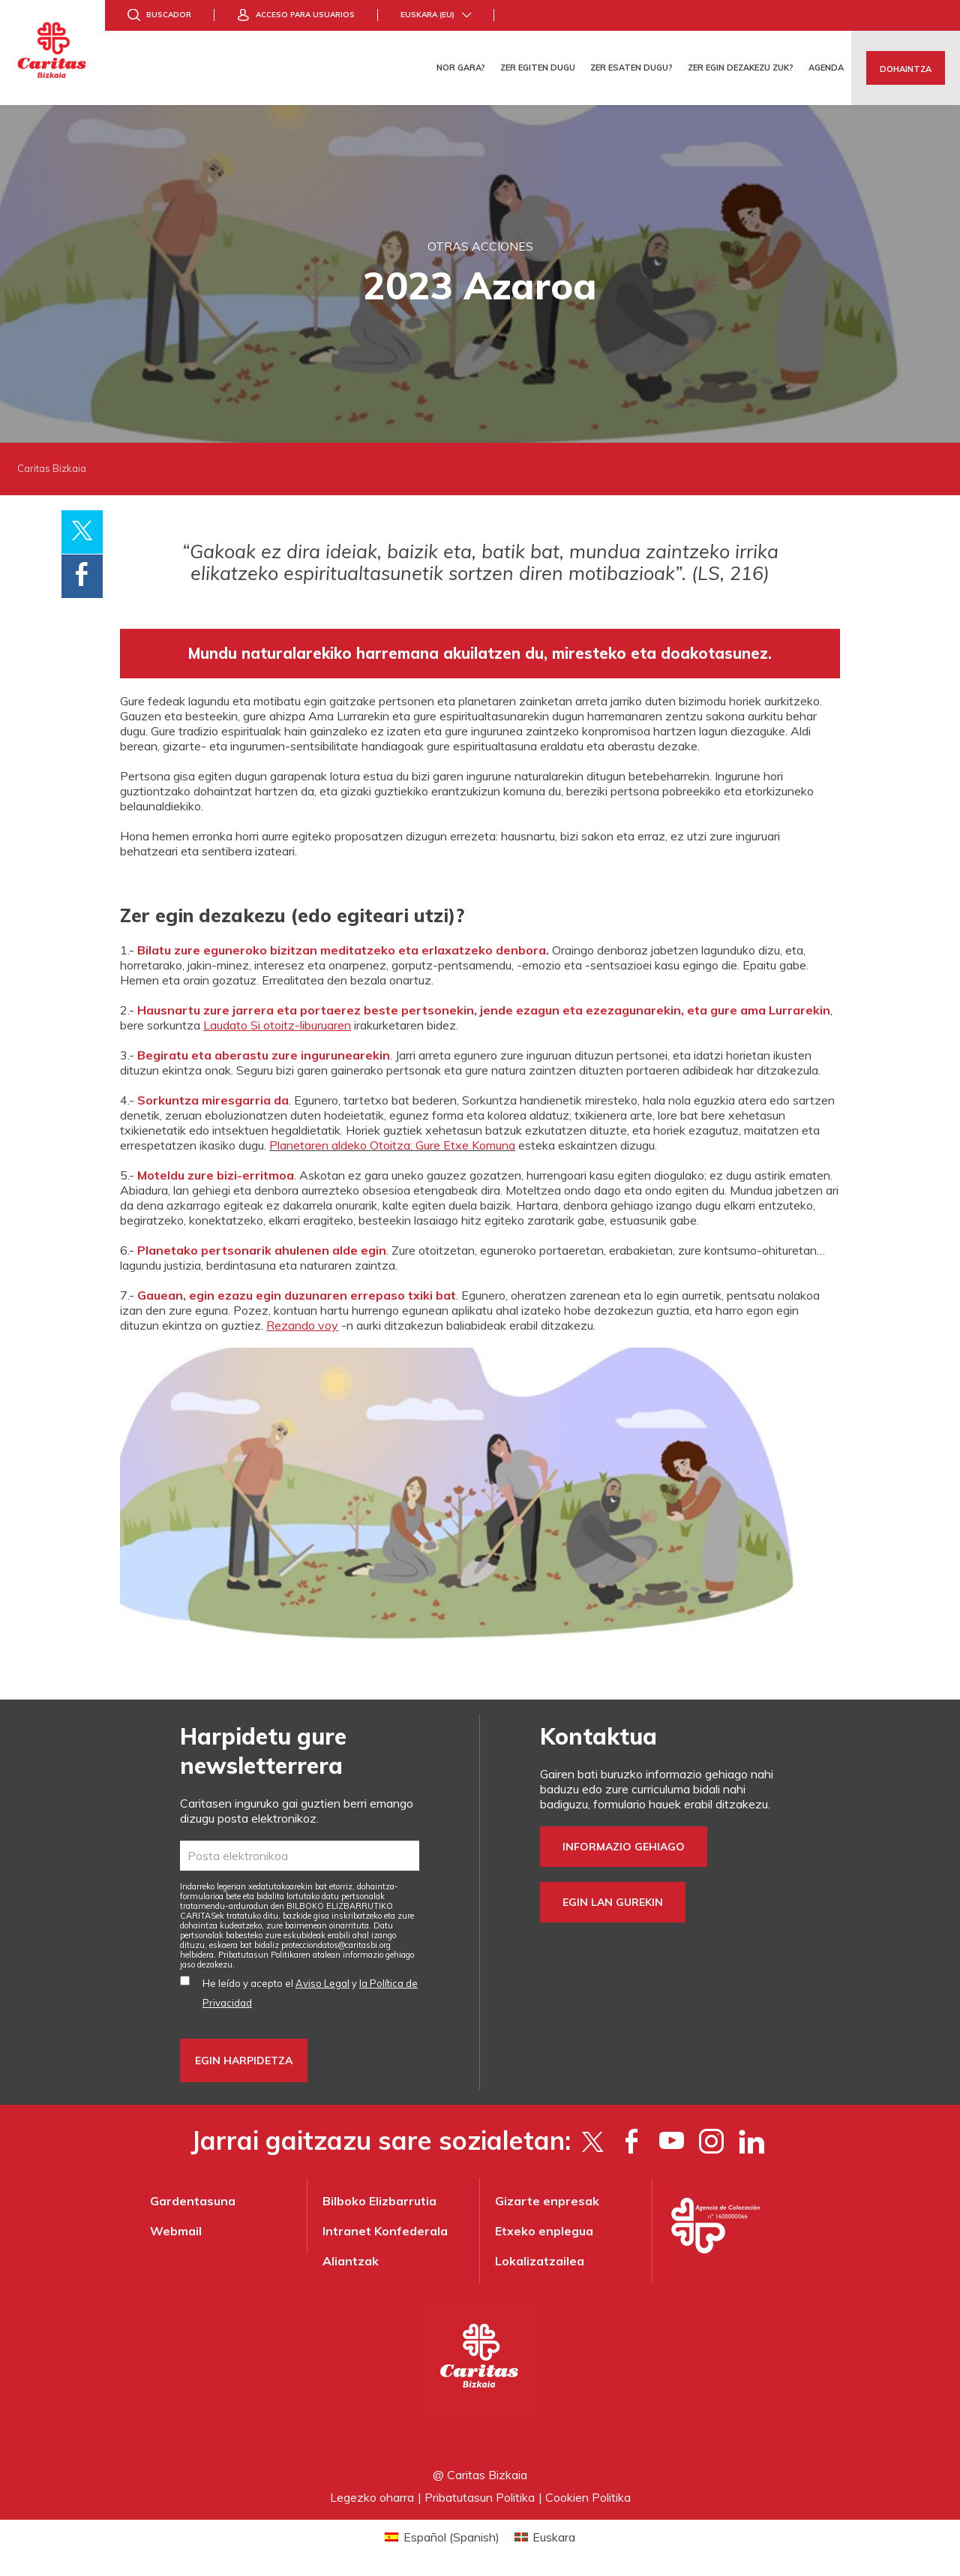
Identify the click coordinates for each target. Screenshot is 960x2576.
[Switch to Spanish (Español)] (441, 2536)
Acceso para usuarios (305, 15)
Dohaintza (906, 69)
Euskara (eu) (427, 15)
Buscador (168, 15)
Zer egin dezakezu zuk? (741, 67)
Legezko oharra (372, 2497)
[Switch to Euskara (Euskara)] (545, 2536)
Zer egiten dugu (537, 67)
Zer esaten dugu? (631, 67)
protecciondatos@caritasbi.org (336, 1945)
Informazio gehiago (623, 1846)
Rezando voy (302, 1325)
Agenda (826, 67)
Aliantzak (350, 2260)
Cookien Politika (588, 2497)
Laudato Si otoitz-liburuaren (277, 1025)
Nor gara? (460, 67)
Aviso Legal (323, 1983)
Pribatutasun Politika (479, 2497)
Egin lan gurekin (612, 1902)
